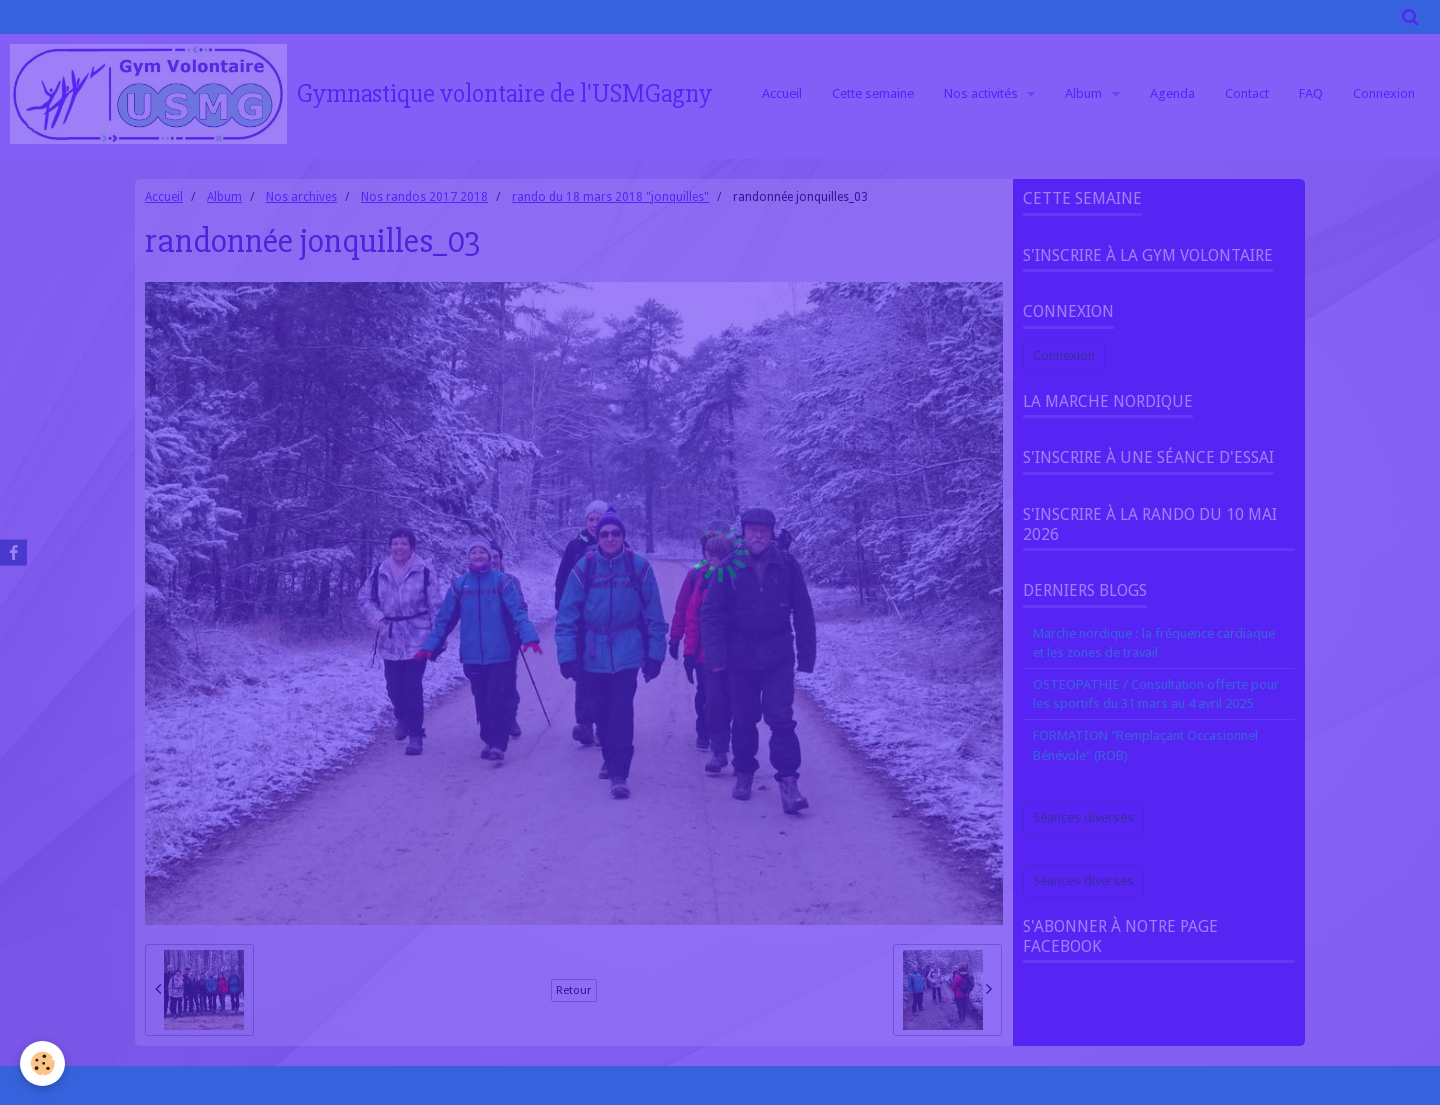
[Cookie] (42, 1063)
